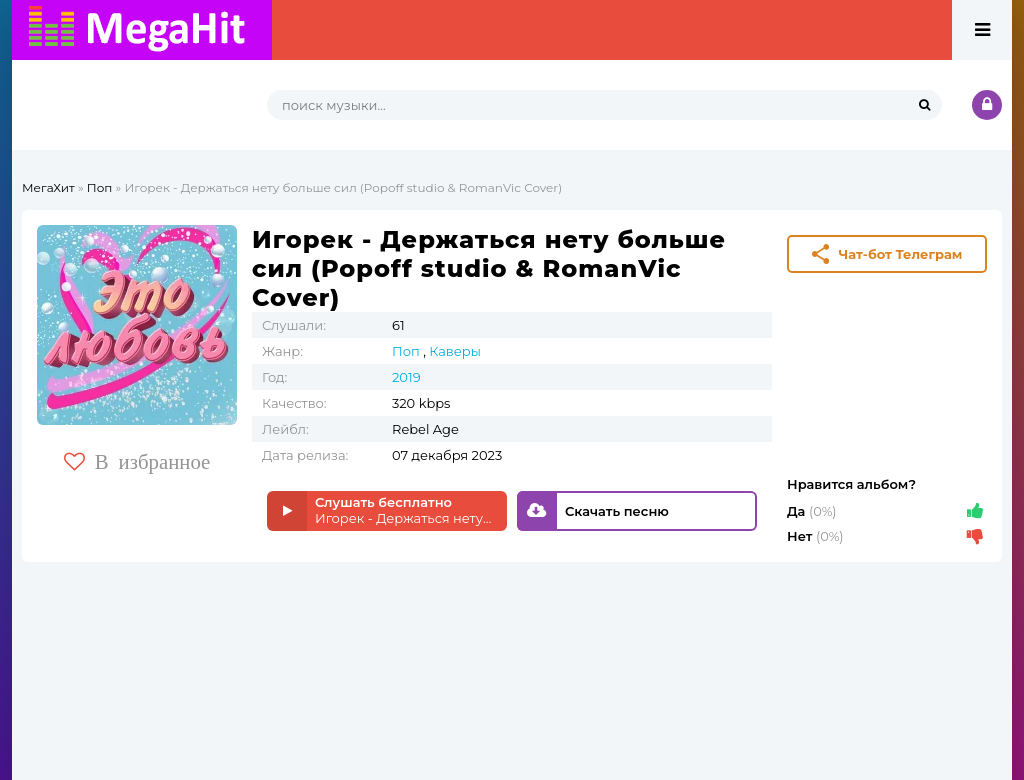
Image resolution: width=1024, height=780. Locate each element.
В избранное (137, 461)
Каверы (455, 351)
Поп (100, 187)
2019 (406, 377)
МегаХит (48, 187)
